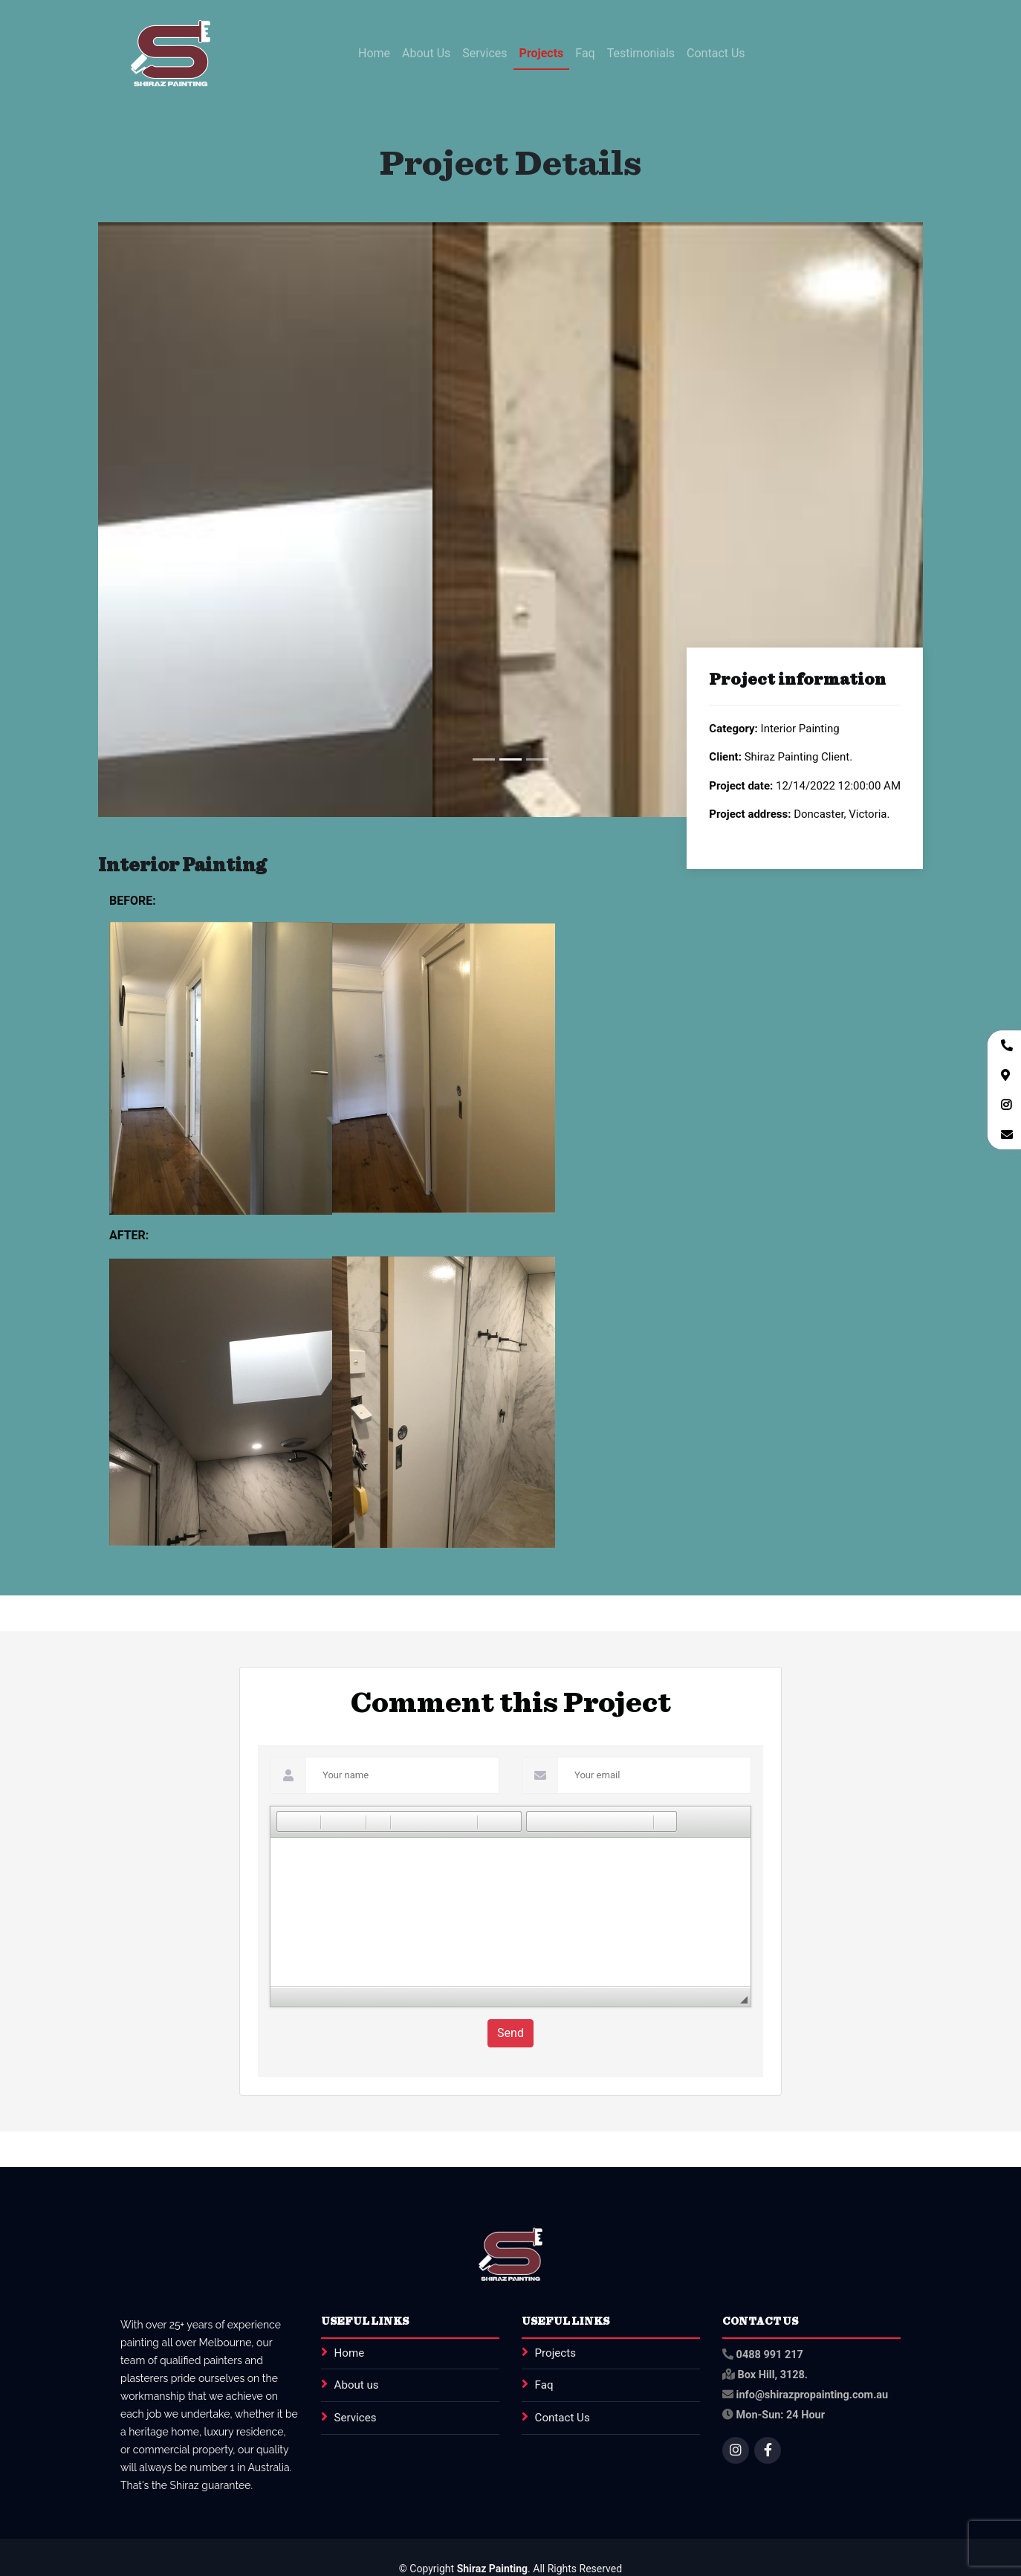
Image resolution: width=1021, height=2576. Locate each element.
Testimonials (641, 53)
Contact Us (716, 53)
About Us (426, 53)
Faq (584, 53)
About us (357, 2386)
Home (374, 53)
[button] (287, 1821)
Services (484, 53)
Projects (541, 53)
